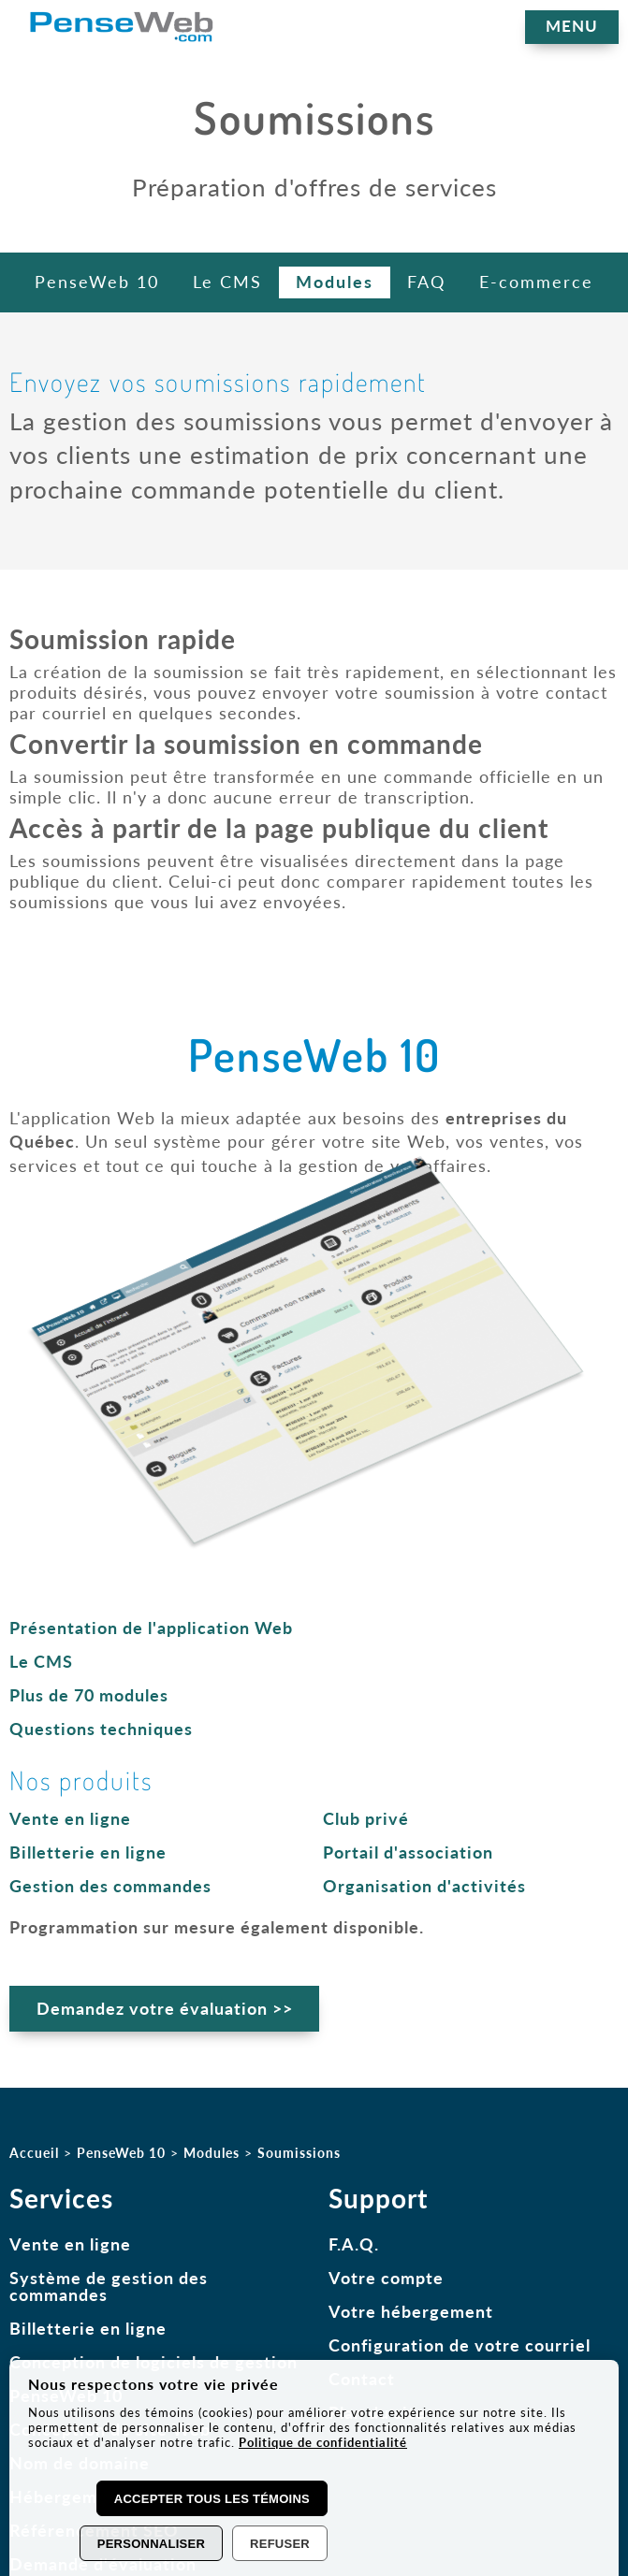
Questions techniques (101, 1728)
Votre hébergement (411, 2317)
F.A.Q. (354, 2249)
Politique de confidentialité (323, 2442)
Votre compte (386, 2283)
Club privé (366, 1818)
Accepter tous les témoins (212, 2499)
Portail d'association (408, 1852)
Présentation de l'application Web (151, 1627)
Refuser (280, 2544)
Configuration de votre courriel (460, 2350)
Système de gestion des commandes (108, 2291)
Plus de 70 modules (88, 1695)
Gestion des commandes (110, 1885)
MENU (573, 26)
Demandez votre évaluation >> (167, 2012)
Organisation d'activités (424, 1885)
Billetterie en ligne (88, 1852)
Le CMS (41, 1661)
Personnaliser (151, 2544)
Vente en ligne (70, 1818)
